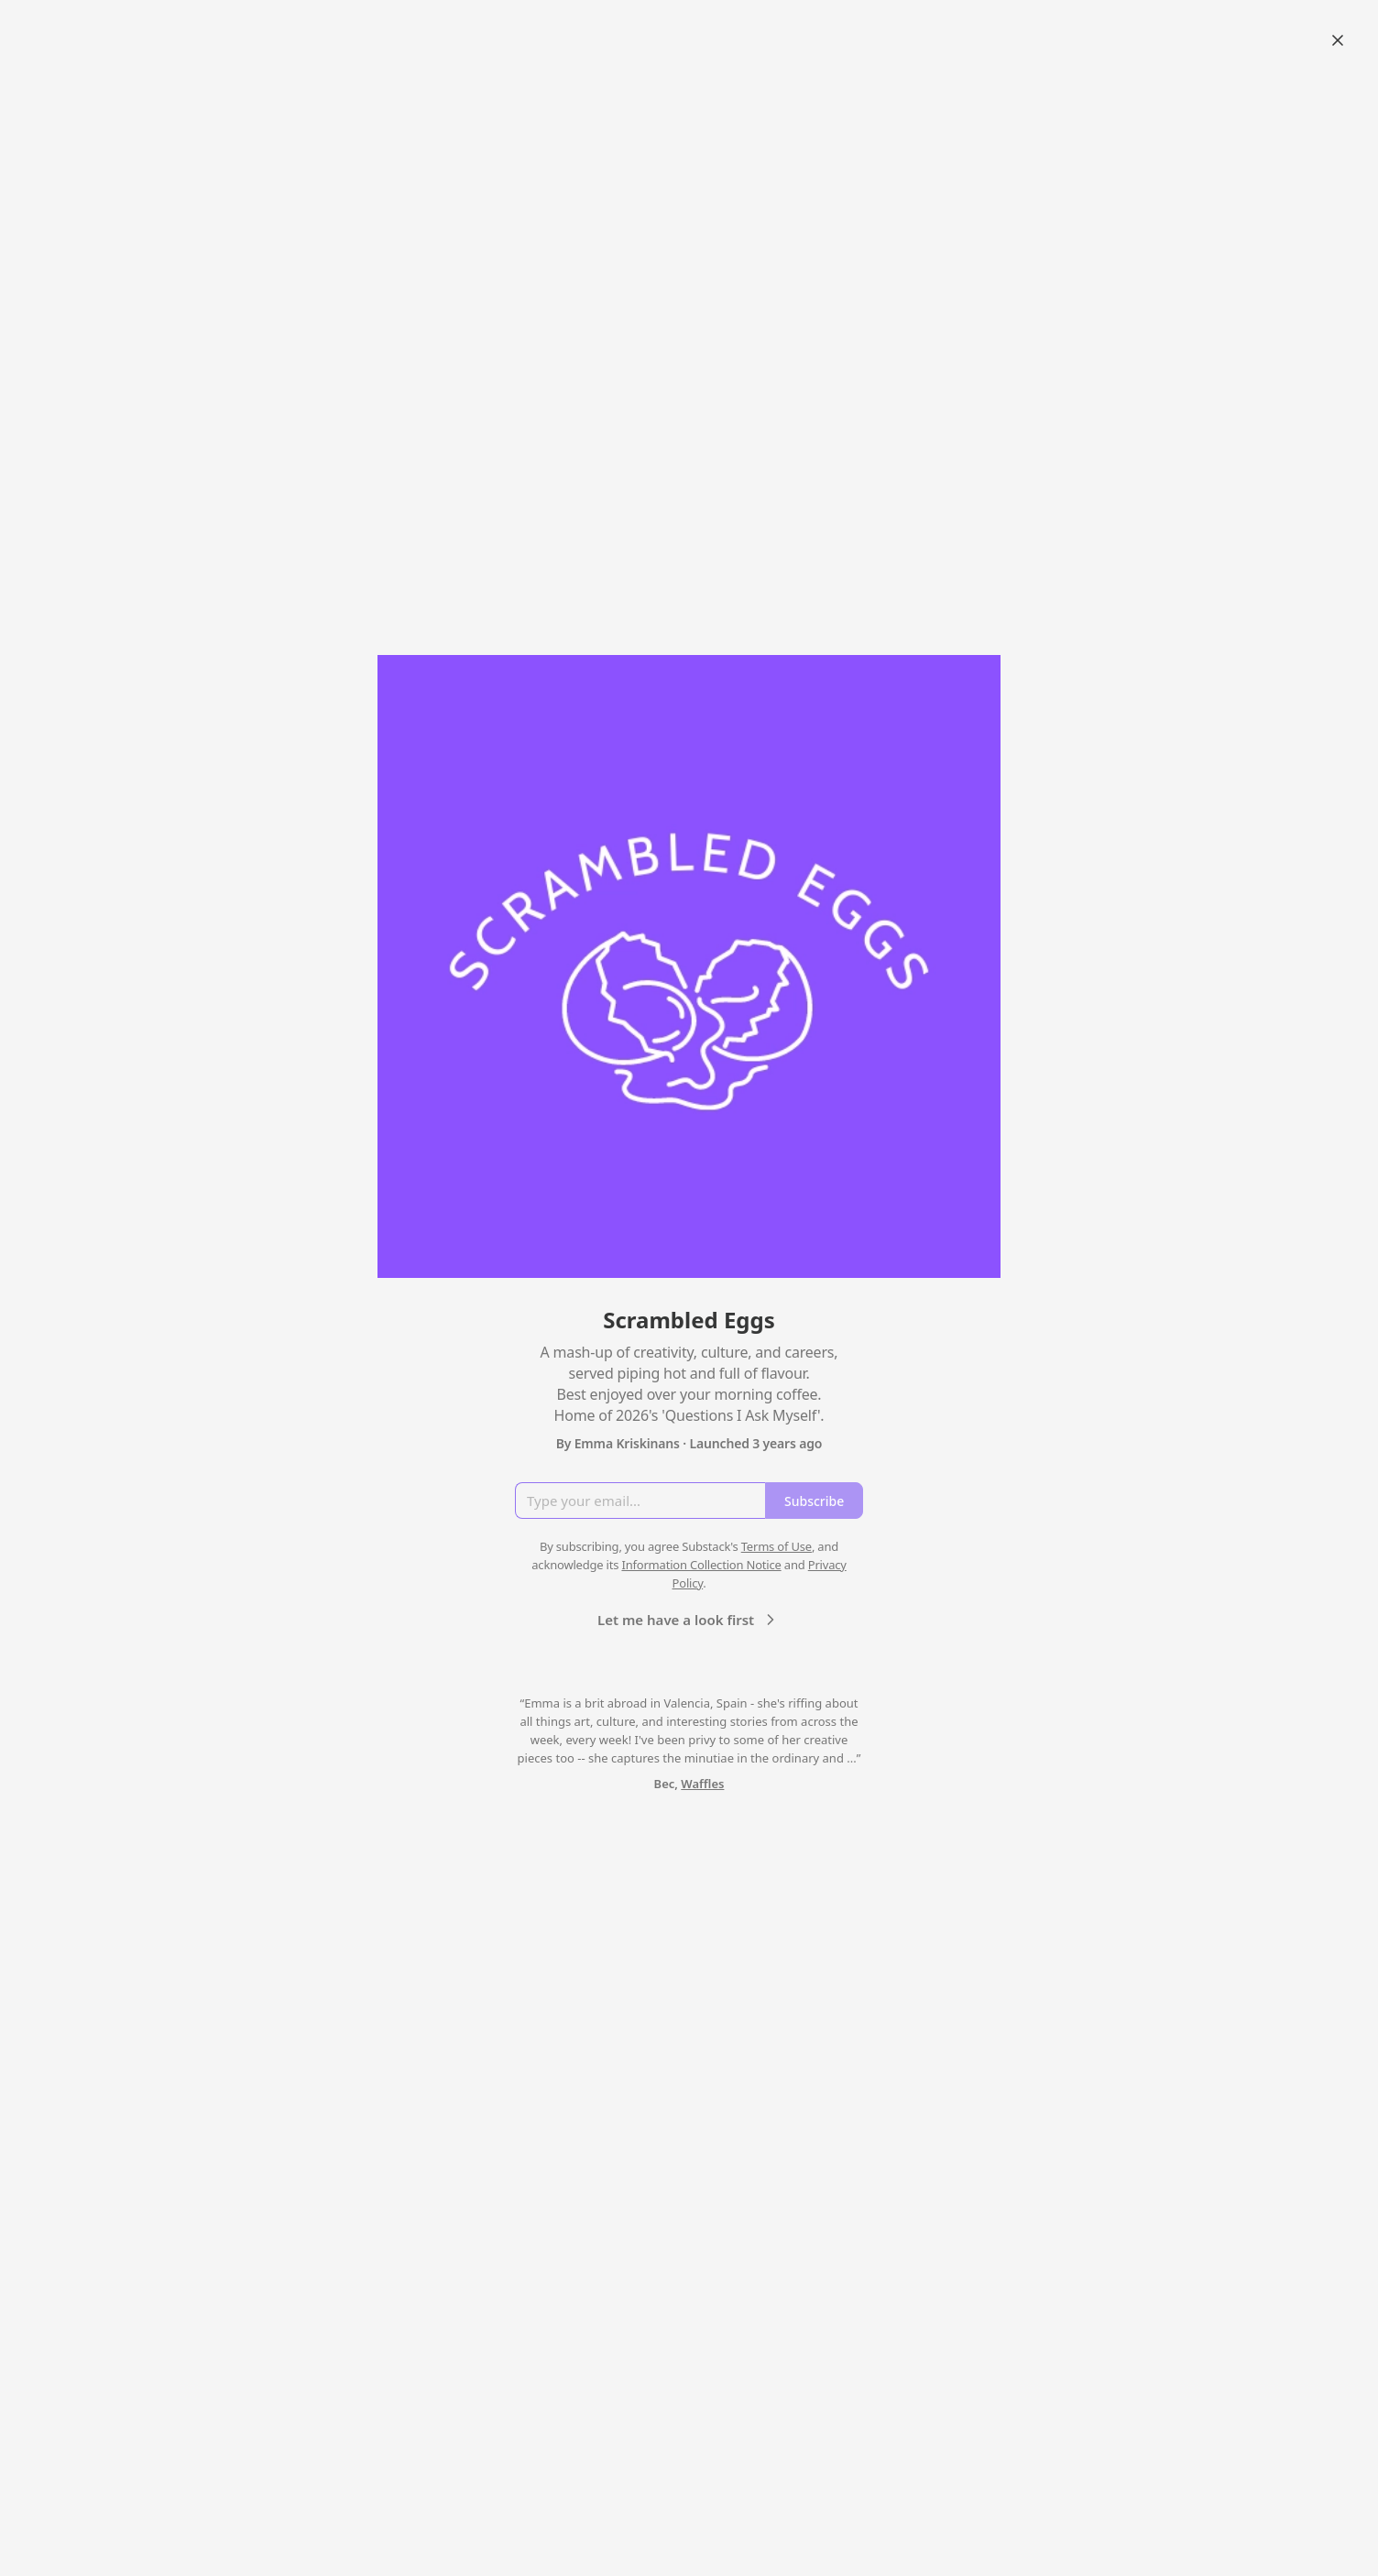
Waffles (702, 1783)
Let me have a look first (688, 1619)
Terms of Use (776, 1546)
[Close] (1337, 40)
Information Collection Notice (701, 1564)
